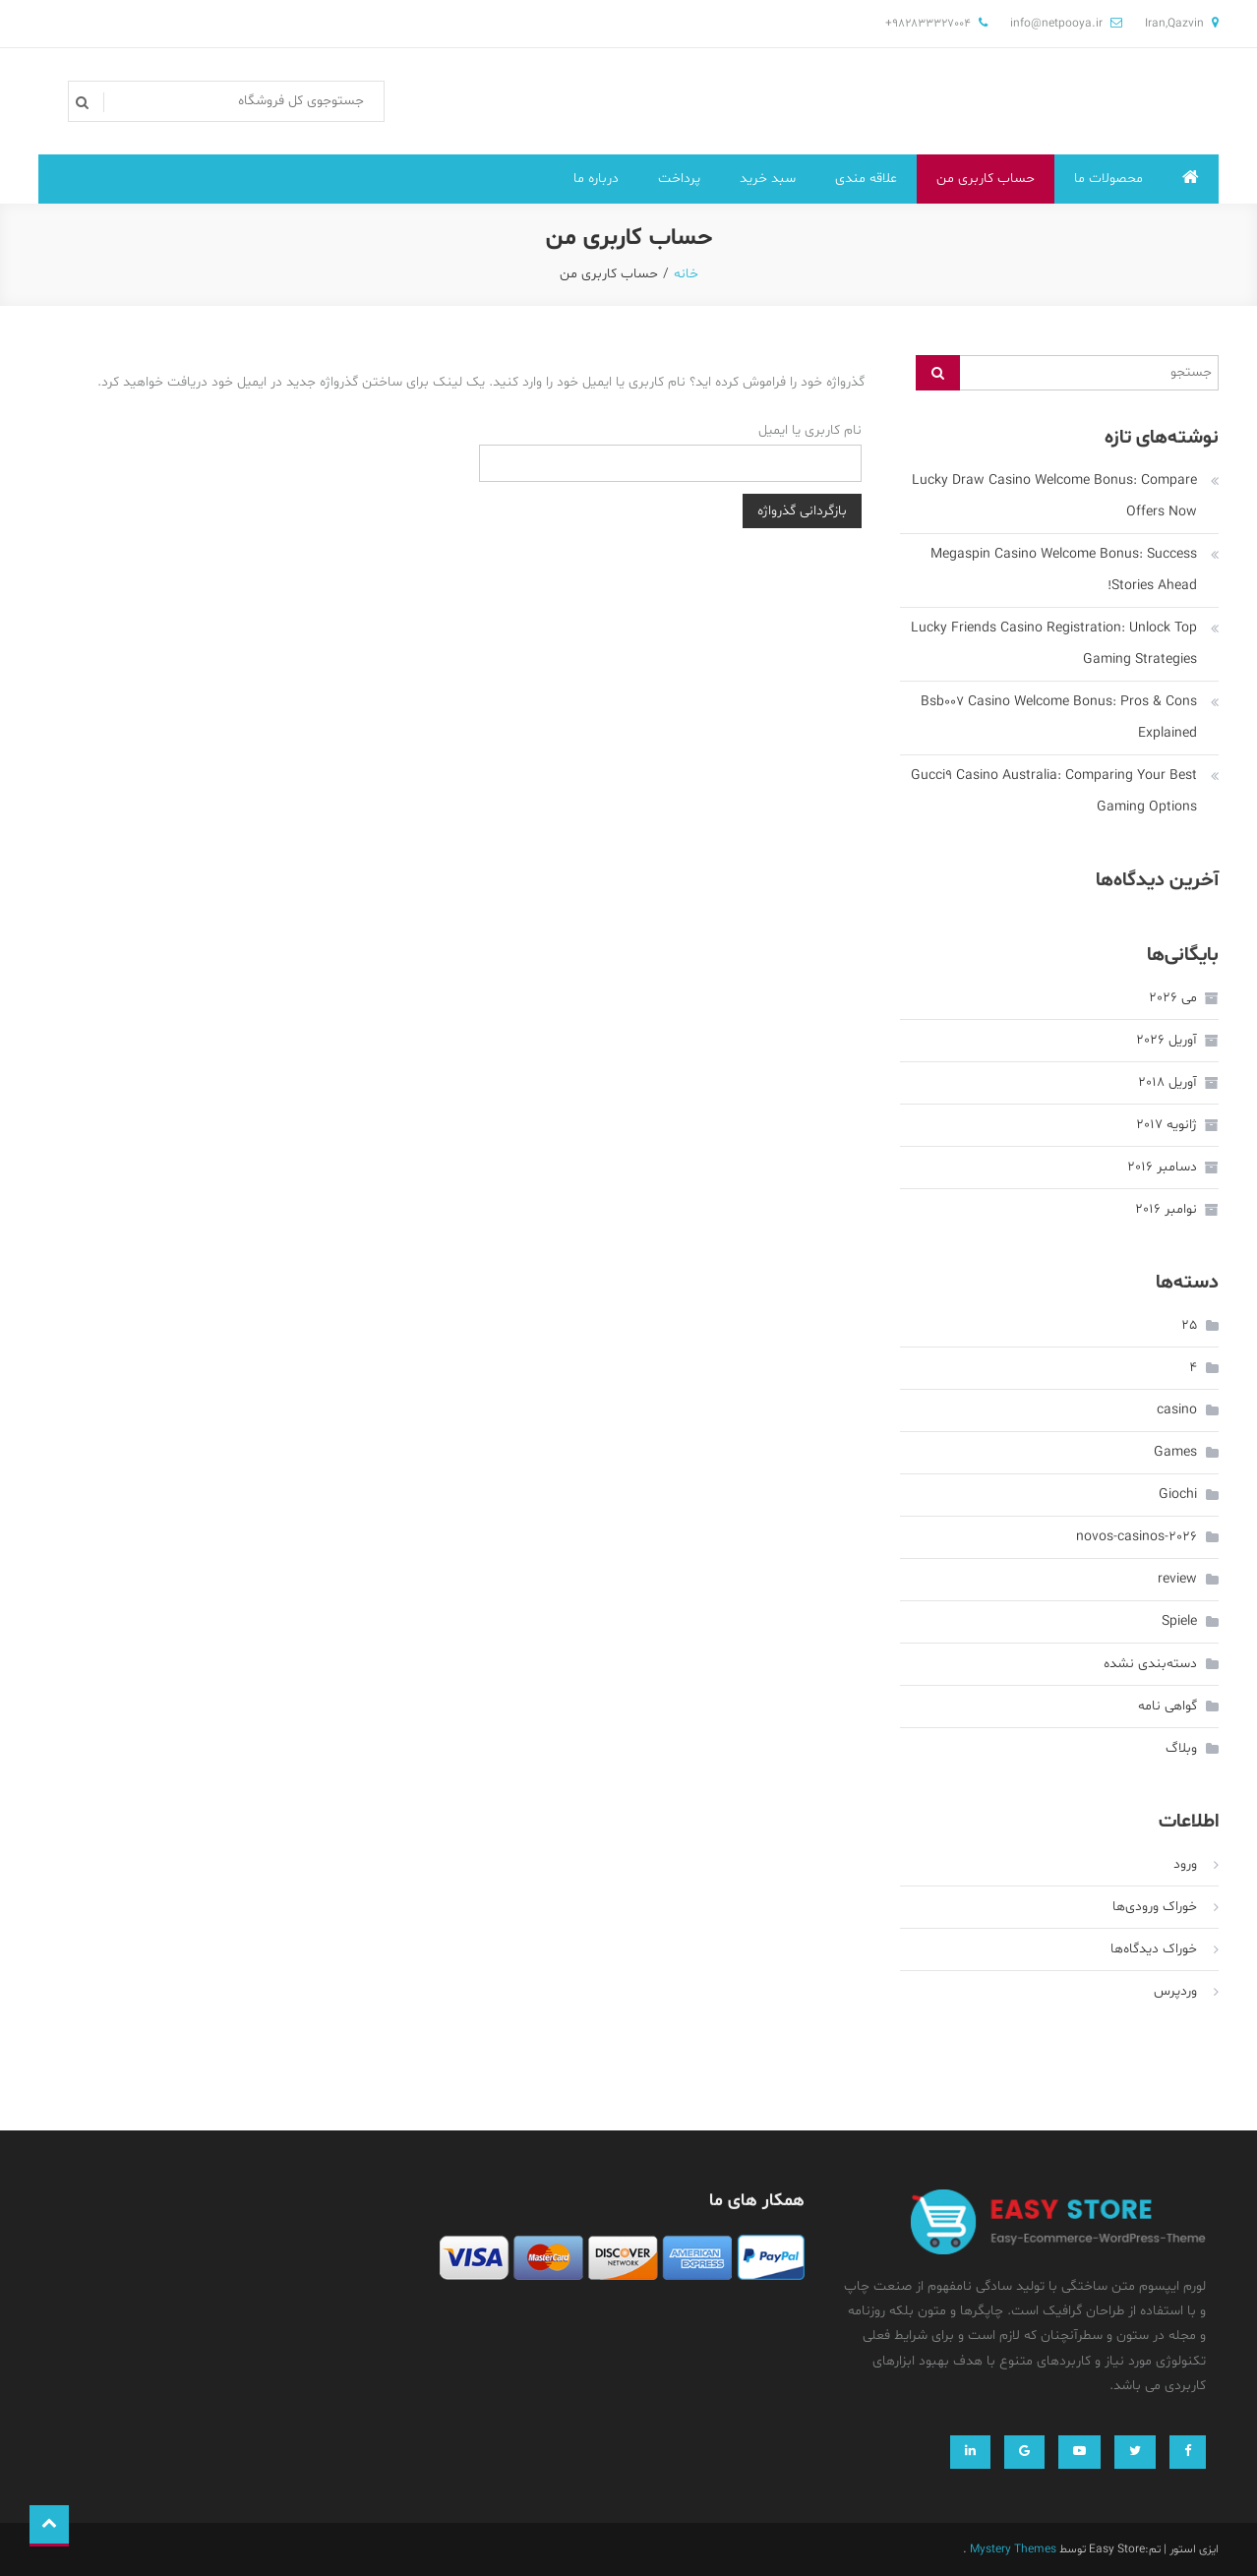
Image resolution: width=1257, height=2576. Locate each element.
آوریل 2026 (1166, 1040)
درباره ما (596, 178)
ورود (1185, 1864)
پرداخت (679, 178)
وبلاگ (1181, 1748)
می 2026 (1173, 997)
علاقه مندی (866, 178)
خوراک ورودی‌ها (1154, 1906)
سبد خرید (768, 178)
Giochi (1178, 1494)
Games (1175, 1452)
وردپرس (1175, 1991)
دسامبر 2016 (1162, 1167)
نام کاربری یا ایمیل (810, 430)
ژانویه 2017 (1166, 1124)
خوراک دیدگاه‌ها (1153, 1949)
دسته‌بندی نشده (1150, 1663)
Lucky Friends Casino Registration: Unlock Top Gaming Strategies (1054, 644)
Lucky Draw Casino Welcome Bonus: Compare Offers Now (1054, 496)
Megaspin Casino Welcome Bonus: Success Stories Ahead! (1063, 570)
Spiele (1179, 1621)
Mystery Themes (1013, 2549)
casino (1177, 1410)
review (1177, 1579)
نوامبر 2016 (1166, 1209)
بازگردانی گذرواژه (802, 511)
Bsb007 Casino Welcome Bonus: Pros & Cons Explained (1059, 717)
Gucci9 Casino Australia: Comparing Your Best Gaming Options (1054, 791)
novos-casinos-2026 (1136, 1537)
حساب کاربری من (985, 178)
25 (1189, 1325)
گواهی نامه (1167, 1706)
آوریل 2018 (1167, 1082)
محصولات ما (1108, 178)
